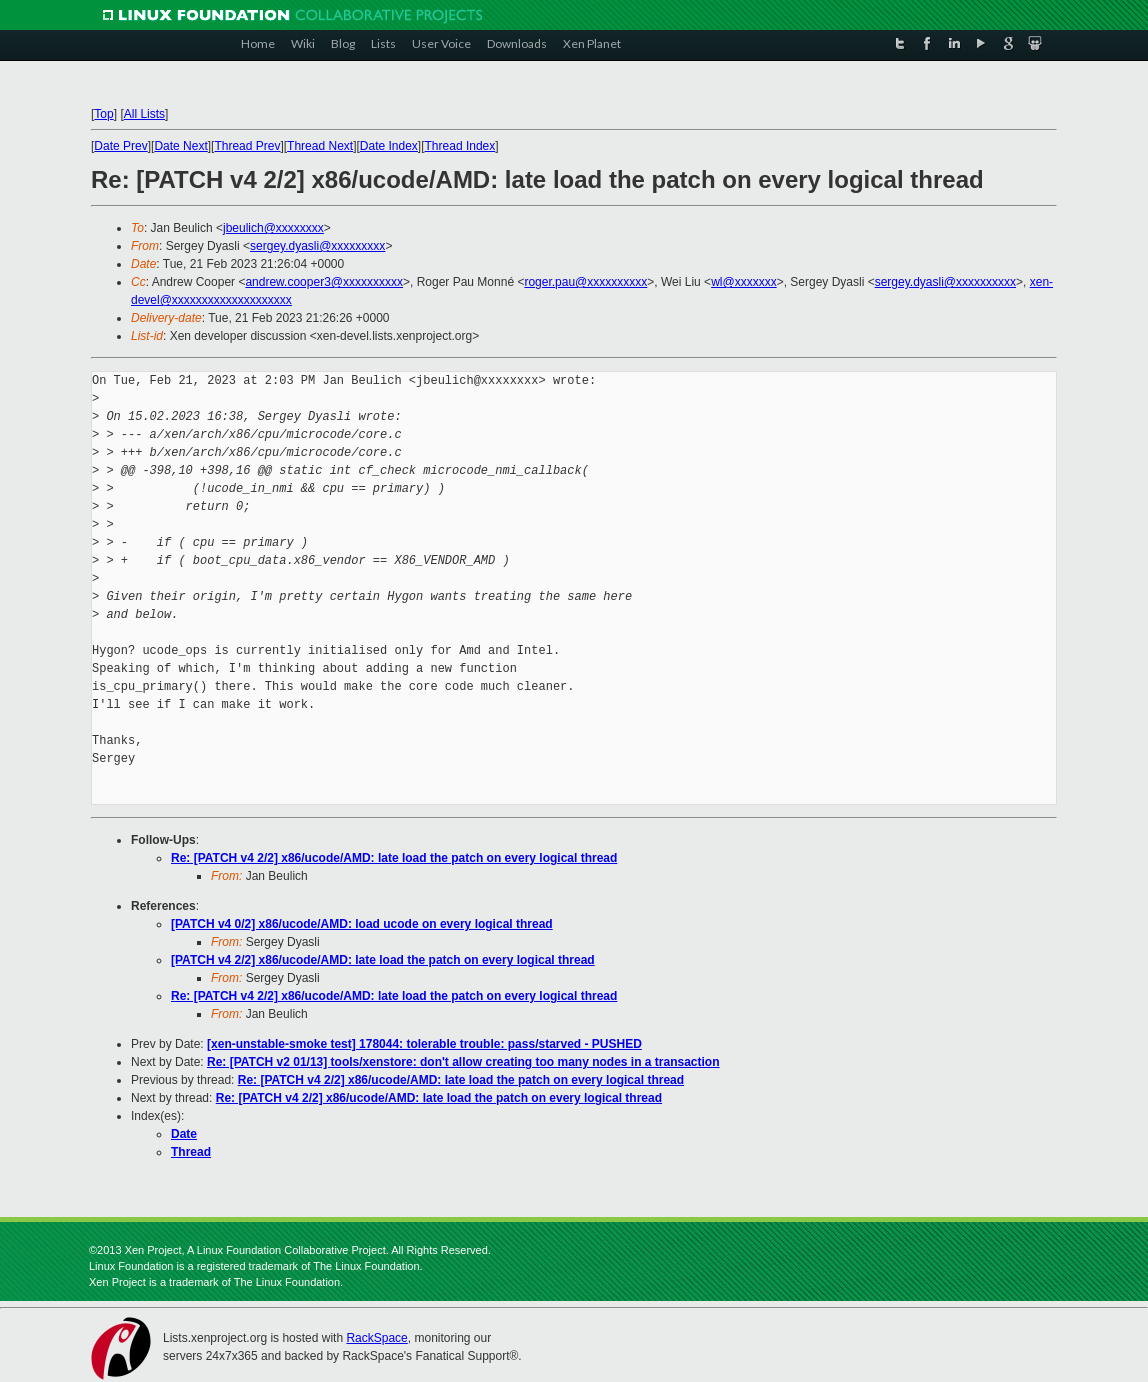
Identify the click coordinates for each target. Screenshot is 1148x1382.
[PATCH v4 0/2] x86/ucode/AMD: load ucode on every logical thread (362, 924)
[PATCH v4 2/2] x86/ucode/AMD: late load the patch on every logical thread (383, 960)
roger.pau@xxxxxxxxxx (585, 282)
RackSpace (376, 1338)
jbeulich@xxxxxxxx (273, 228)
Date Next (180, 146)
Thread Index (460, 146)
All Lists (144, 114)
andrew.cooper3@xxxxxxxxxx (324, 282)
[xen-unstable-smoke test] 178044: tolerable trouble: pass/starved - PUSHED (424, 1044)
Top (103, 114)
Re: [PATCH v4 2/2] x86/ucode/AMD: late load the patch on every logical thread (394, 858)
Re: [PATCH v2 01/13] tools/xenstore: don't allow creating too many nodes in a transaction (463, 1062)
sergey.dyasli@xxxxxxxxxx (945, 282)
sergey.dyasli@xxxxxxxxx (317, 246)
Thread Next (320, 146)
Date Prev (120, 146)
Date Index (389, 146)
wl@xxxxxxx (744, 282)
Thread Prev (247, 146)
